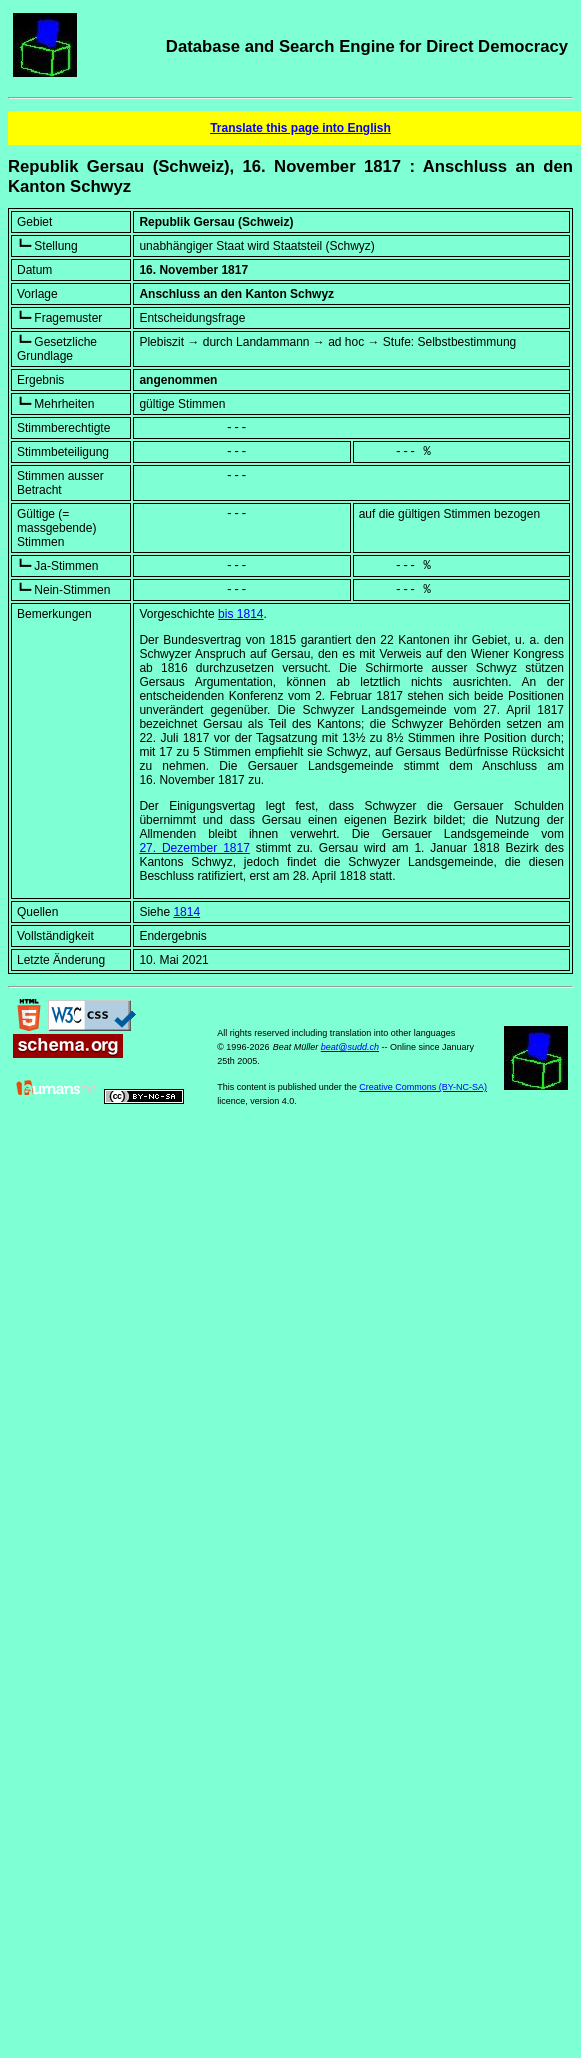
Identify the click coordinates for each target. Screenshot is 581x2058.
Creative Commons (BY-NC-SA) (423, 1087)
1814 (186, 912)
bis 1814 (240, 614)
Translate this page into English (300, 128)
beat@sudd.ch (350, 1047)
